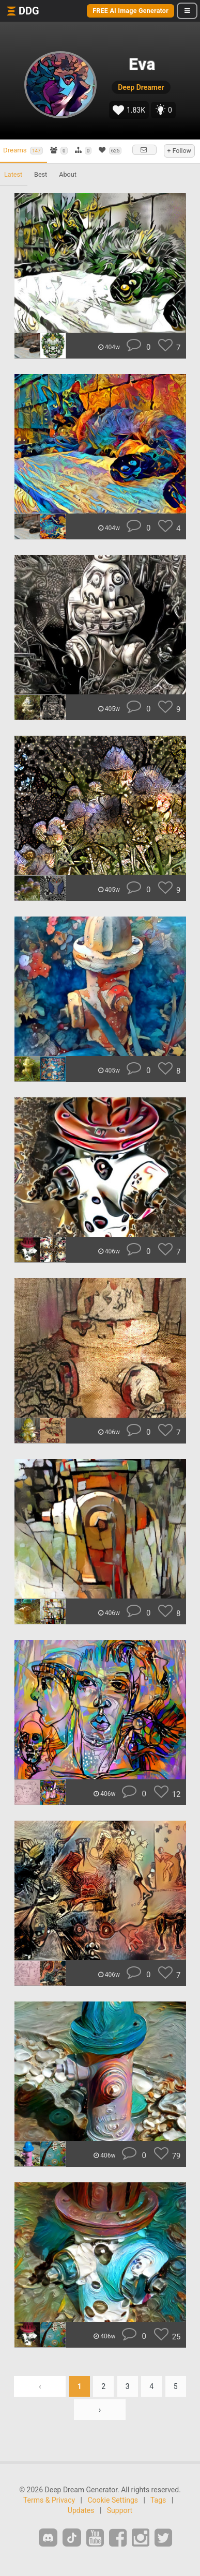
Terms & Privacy (49, 2500)
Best (40, 174)
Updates (81, 2510)
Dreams (23, 150)
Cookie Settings (112, 2500)
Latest (13, 174)
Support (119, 2510)
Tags (158, 2500)
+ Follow (179, 150)
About (67, 174)
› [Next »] (100, 2410)
